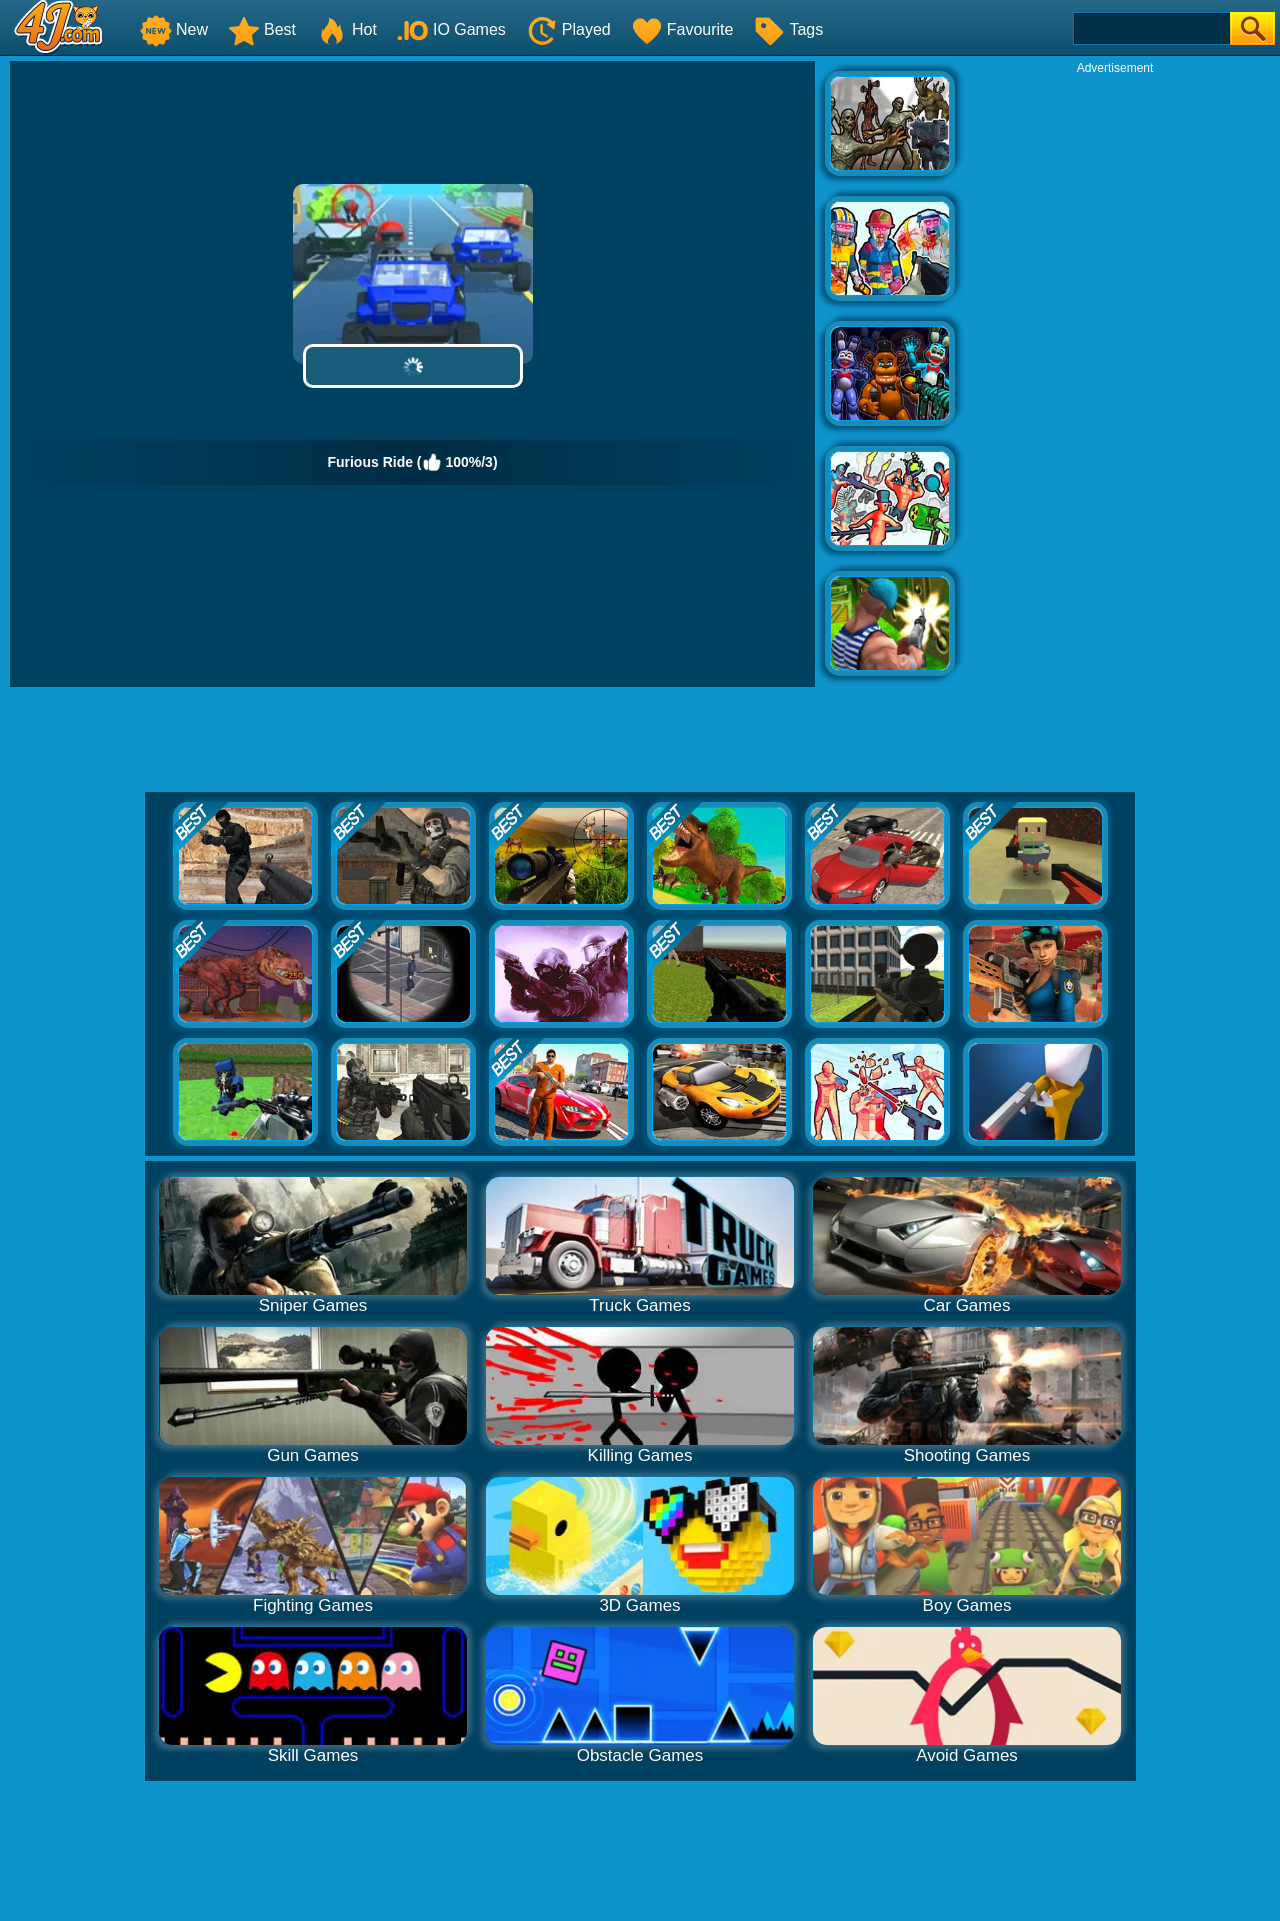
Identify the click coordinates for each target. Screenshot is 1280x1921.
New (174, 29)
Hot (346, 29)
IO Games (451, 29)
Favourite (682, 29)
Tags (788, 29)
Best (262, 29)
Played (568, 29)
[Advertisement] (1115, 376)
